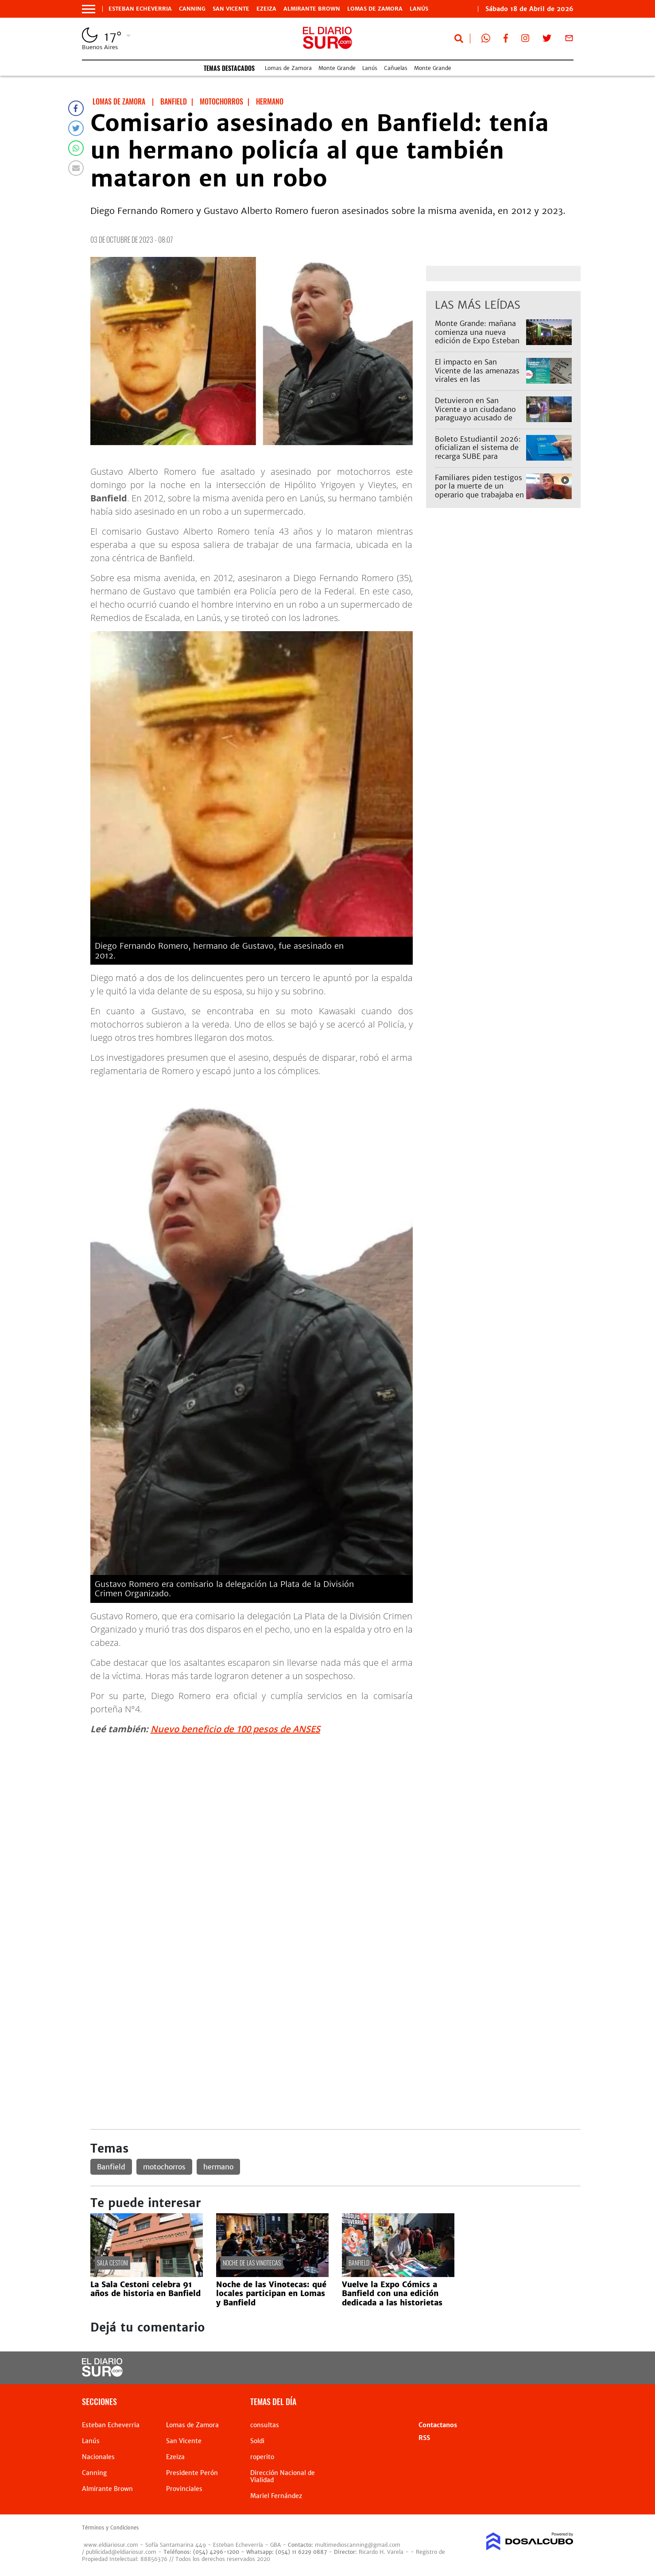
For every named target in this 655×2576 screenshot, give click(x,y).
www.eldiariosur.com (111, 2544)
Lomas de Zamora (375, 9)
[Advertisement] (335, 1804)
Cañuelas (395, 68)
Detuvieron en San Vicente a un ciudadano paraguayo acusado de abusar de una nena (475, 413)
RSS (424, 2438)
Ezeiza (266, 9)
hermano (218, 2166)
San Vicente (231, 9)
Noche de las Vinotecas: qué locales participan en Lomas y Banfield (271, 2294)
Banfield (111, 2166)
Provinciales (184, 2489)
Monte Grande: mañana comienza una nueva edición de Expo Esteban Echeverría (477, 336)
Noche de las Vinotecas (252, 2262)
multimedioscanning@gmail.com (357, 2544)
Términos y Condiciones (110, 2528)
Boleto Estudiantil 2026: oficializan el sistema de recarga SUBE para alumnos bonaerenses (478, 452)
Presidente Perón (192, 2473)
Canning (192, 9)
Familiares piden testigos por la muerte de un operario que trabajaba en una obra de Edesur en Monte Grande (479, 494)
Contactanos (438, 2425)
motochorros (164, 2166)
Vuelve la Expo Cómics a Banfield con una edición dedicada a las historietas (392, 2294)
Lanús (419, 9)
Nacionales (98, 2457)
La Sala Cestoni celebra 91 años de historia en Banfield (145, 2289)
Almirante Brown (311, 9)
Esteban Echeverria (140, 9)
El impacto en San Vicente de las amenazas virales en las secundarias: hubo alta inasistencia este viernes (477, 378)
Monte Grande (337, 68)
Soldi (257, 2441)
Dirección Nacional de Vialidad (282, 2476)
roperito (262, 2457)
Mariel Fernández (276, 2496)
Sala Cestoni (112, 2262)
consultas (264, 2425)
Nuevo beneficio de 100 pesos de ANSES (235, 1729)
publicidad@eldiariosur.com (121, 2552)
